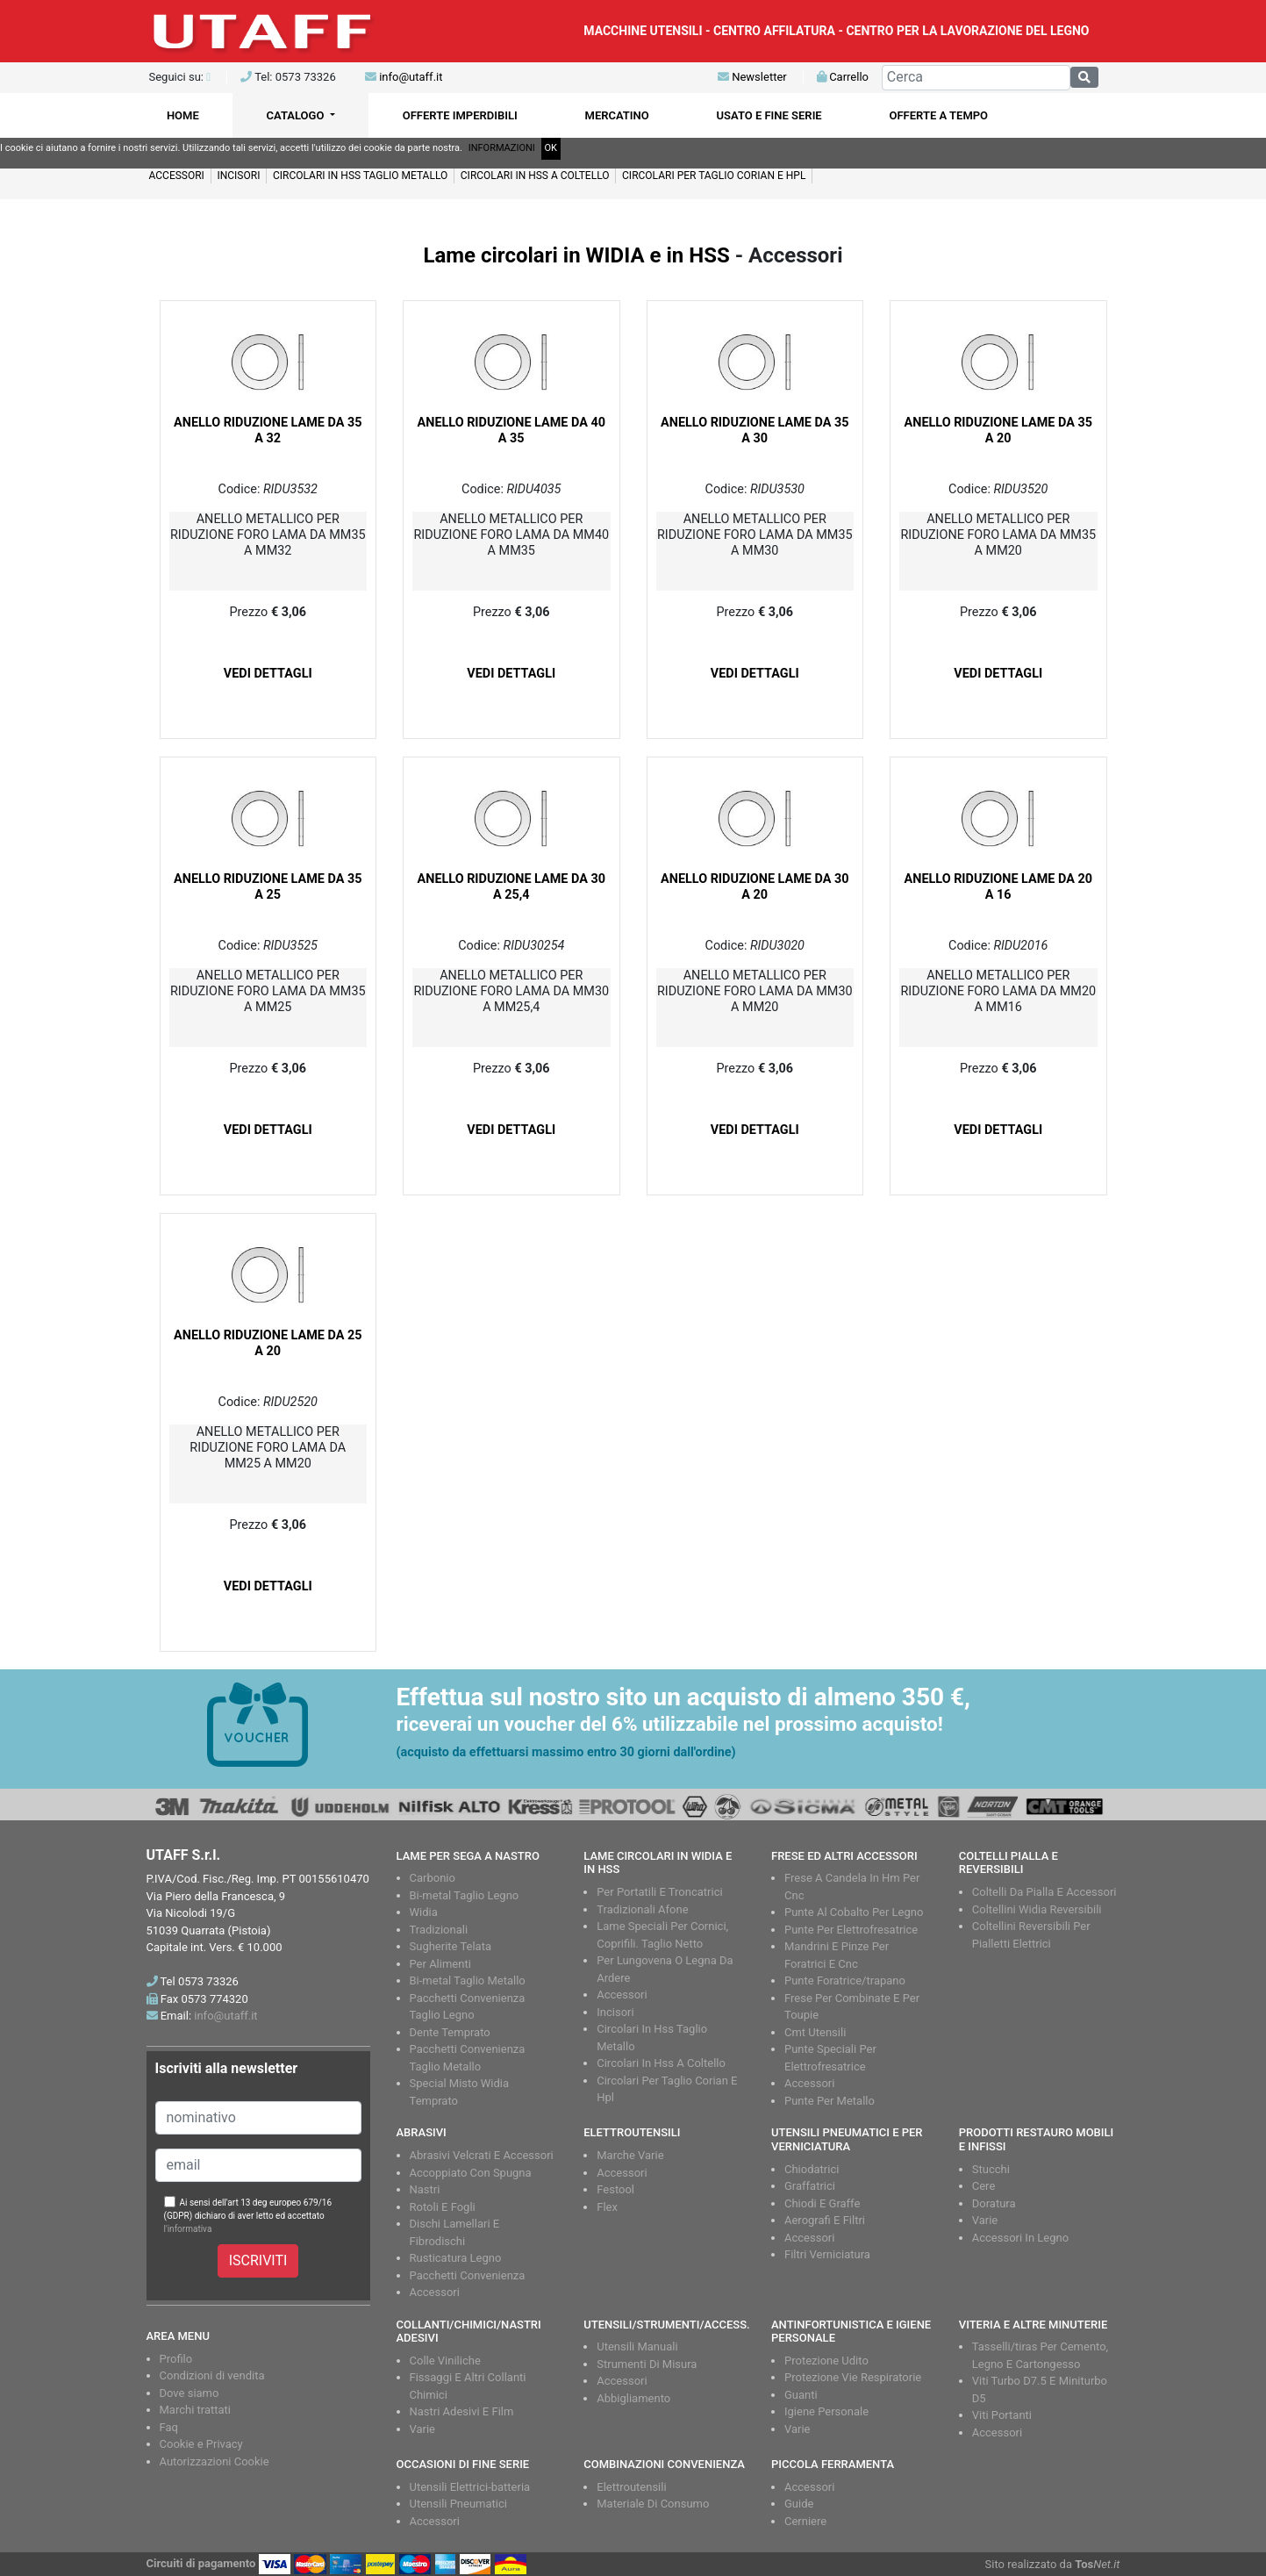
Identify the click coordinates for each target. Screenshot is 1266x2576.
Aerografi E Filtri (824, 2220)
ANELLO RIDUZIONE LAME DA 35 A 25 (267, 887)
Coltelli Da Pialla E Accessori (1044, 1891)
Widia (424, 1912)
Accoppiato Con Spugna (471, 2172)
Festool (615, 2189)
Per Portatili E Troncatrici (659, 1891)
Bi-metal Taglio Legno (464, 1895)
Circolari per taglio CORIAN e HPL (713, 175)
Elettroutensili (631, 2486)
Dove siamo (189, 2393)
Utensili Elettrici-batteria (470, 2486)
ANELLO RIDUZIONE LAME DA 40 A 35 (511, 430)
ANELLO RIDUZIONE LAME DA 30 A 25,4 (511, 887)
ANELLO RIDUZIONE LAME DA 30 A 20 (754, 887)
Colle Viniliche (445, 2360)
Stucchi (991, 2169)
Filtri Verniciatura (827, 2254)
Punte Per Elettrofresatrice (851, 1929)
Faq (169, 2427)
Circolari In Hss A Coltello (661, 2063)
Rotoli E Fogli (443, 2207)
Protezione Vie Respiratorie (852, 2377)
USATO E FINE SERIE (769, 115)
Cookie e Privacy (201, 2443)
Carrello (843, 76)
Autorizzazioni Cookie (214, 2461)
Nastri (425, 2189)
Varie (985, 2220)
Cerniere (805, 2521)
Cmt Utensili (815, 2032)
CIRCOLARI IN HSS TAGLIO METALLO (360, 175)
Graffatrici (809, 2185)
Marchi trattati (196, 2409)
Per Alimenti (440, 1963)
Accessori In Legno (1020, 2237)
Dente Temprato (450, 2032)
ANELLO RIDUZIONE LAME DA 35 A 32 (267, 430)
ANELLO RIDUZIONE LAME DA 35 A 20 (998, 430)
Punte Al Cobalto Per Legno (853, 1912)
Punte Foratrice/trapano (844, 1980)
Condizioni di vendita (212, 2375)
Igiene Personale (826, 2411)
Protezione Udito (826, 2360)
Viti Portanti (1002, 2415)
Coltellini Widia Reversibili (1037, 1909)
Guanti (801, 2394)
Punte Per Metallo (829, 2100)
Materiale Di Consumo (653, 2503)
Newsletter (752, 76)
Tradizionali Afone (642, 1909)
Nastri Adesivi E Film (462, 2411)
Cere (984, 2185)
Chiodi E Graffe (822, 2203)
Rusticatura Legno (456, 2257)
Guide (798, 2503)
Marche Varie (630, 2155)
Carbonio (432, 1877)
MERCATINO (617, 115)
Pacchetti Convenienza (468, 2275)
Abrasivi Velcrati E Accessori (482, 2155)
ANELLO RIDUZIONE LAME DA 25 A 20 (267, 1343)
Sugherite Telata (451, 1946)
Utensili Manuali (637, 2346)
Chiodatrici (811, 2169)
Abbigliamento (633, 2398)
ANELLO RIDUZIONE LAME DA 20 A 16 (998, 887)
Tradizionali (439, 1929)
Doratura (994, 2203)
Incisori (238, 175)
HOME (183, 115)
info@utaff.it (410, 76)
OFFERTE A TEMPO (939, 115)
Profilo (176, 2358)
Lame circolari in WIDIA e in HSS (576, 255)
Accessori (176, 175)
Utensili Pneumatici (458, 2503)
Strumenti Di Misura (647, 2364)
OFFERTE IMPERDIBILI (460, 115)
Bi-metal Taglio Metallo (468, 1980)
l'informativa (188, 2229)
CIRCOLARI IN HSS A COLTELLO (535, 175)
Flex (607, 2207)
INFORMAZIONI (501, 148)
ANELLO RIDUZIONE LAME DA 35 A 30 (754, 430)
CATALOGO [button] (297, 115)
